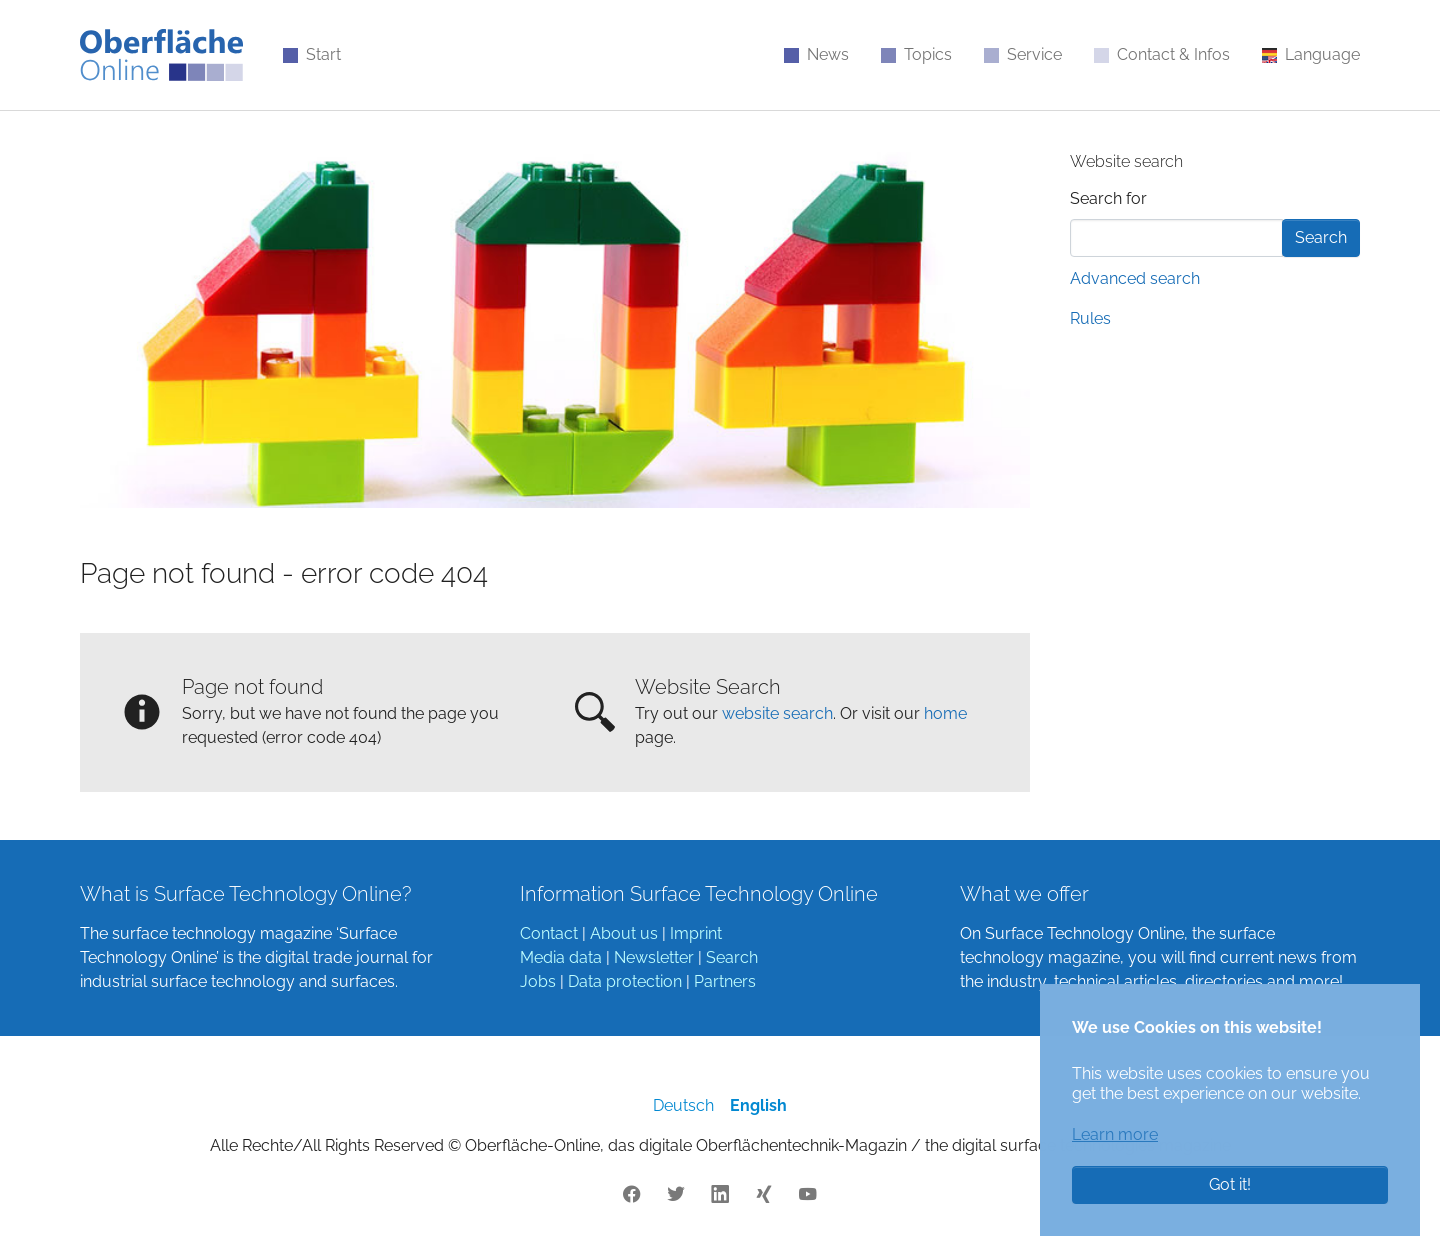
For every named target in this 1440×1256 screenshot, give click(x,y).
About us (624, 933)
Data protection (625, 981)
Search (732, 957)
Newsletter (654, 957)
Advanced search (1135, 278)
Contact (549, 933)
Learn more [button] (1115, 1134)
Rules (1090, 318)
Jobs (538, 981)
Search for (1108, 198)
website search (777, 713)
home (945, 713)
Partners (725, 981)
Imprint (696, 933)
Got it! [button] (1230, 1184)
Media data (561, 957)
